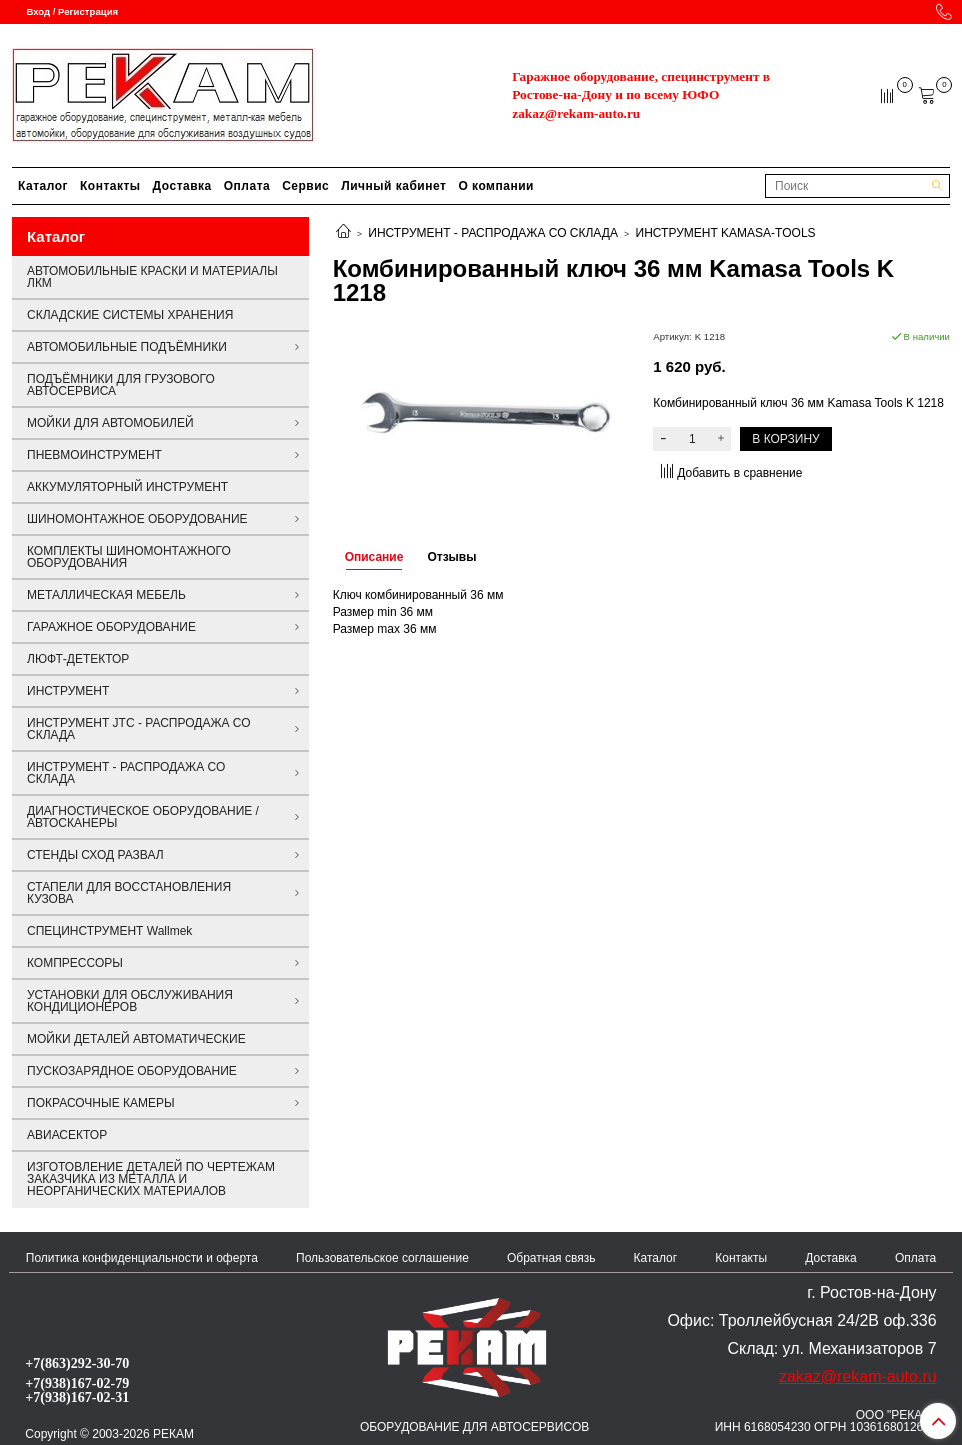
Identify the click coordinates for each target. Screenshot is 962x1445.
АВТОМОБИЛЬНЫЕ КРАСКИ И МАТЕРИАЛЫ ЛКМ (152, 277)
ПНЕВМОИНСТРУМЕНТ (94, 455)
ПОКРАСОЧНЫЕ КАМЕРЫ (101, 1103)
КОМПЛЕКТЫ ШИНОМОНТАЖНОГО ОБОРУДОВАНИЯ (129, 557)
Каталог (43, 186)
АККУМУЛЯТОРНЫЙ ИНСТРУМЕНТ (127, 487)
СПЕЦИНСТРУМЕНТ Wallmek (109, 931)
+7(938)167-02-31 (77, 1397)
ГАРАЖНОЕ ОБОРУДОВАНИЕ (111, 627)
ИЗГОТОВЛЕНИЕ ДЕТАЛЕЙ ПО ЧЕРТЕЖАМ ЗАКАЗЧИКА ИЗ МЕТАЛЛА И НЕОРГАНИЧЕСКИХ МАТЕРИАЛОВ (151, 1179)
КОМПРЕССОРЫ (75, 963)
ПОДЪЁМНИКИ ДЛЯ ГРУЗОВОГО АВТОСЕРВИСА (121, 385)
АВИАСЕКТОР (67, 1135)
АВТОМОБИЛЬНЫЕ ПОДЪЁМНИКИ (127, 347)
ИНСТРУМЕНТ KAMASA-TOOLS (726, 233)
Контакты (110, 186)
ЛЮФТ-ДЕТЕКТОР (78, 659)
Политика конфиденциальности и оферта (142, 1258)
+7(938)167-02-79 (77, 1383)
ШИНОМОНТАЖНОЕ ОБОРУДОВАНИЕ (137, 519)
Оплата (247, 186)
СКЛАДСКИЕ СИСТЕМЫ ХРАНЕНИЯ (130, 315)
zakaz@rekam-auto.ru (576, 113)
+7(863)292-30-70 (77, 1363)
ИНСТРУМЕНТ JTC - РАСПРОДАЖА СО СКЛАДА (139, 729)
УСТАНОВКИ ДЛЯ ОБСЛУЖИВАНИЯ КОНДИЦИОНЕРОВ (130, 1001)
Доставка (182, 186)
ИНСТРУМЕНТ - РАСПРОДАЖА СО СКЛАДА (493, 233)
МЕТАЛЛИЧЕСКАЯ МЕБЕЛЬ (106, 595)
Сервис (305, 186)
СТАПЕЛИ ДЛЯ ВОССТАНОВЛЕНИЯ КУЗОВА (129, 893)
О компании (496, 186)
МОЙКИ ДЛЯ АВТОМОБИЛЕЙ (110, 423)
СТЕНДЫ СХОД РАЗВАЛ (95, 855)
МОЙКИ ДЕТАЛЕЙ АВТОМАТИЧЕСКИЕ (136, 1039)
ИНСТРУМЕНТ (68, 691)
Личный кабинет (393, 186)
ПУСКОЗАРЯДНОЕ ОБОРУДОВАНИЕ (132, 1071)
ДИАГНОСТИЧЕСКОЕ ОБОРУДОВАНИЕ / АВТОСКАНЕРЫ (143, 817)
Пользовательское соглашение (382, 1258)
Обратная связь (551, 1258)
